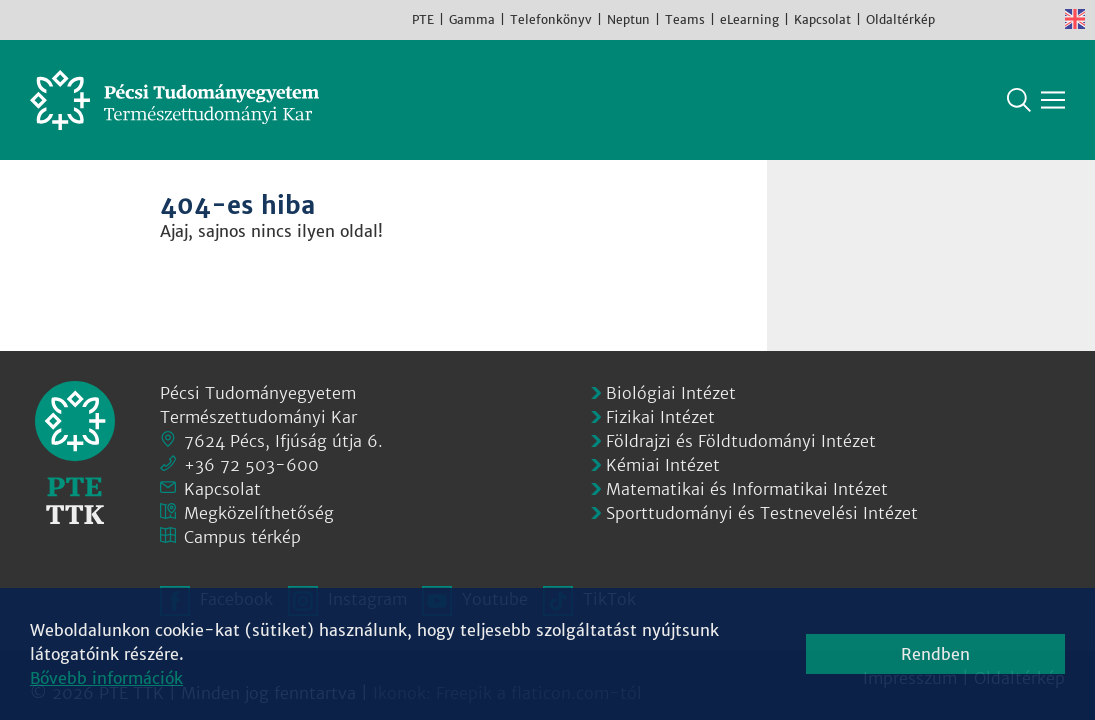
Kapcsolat (822, 19)
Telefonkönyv (551, 19)
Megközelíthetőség (259, 513)
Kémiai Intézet (663, 465)
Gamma (472, 19)
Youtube (1015, 19)
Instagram (985, 19)
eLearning (749, 19)
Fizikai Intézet (660, 417)
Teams (685, 19)
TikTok (1045, 19)
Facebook (955, 19)
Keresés (1019, 100)
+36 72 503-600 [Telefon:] (251, 465)
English (1075, 19)
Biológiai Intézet (671, 393)
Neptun (628, 19)
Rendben (935, 654)
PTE (423, 19)
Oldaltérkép (900, 19)
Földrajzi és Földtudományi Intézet (741, 441)
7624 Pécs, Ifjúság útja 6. (283, 441)
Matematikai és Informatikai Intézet (747, 489)
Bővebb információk (106, 678)
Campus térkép (242, 537)
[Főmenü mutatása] (1053, 100)
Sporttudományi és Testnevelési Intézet (762, 513)
